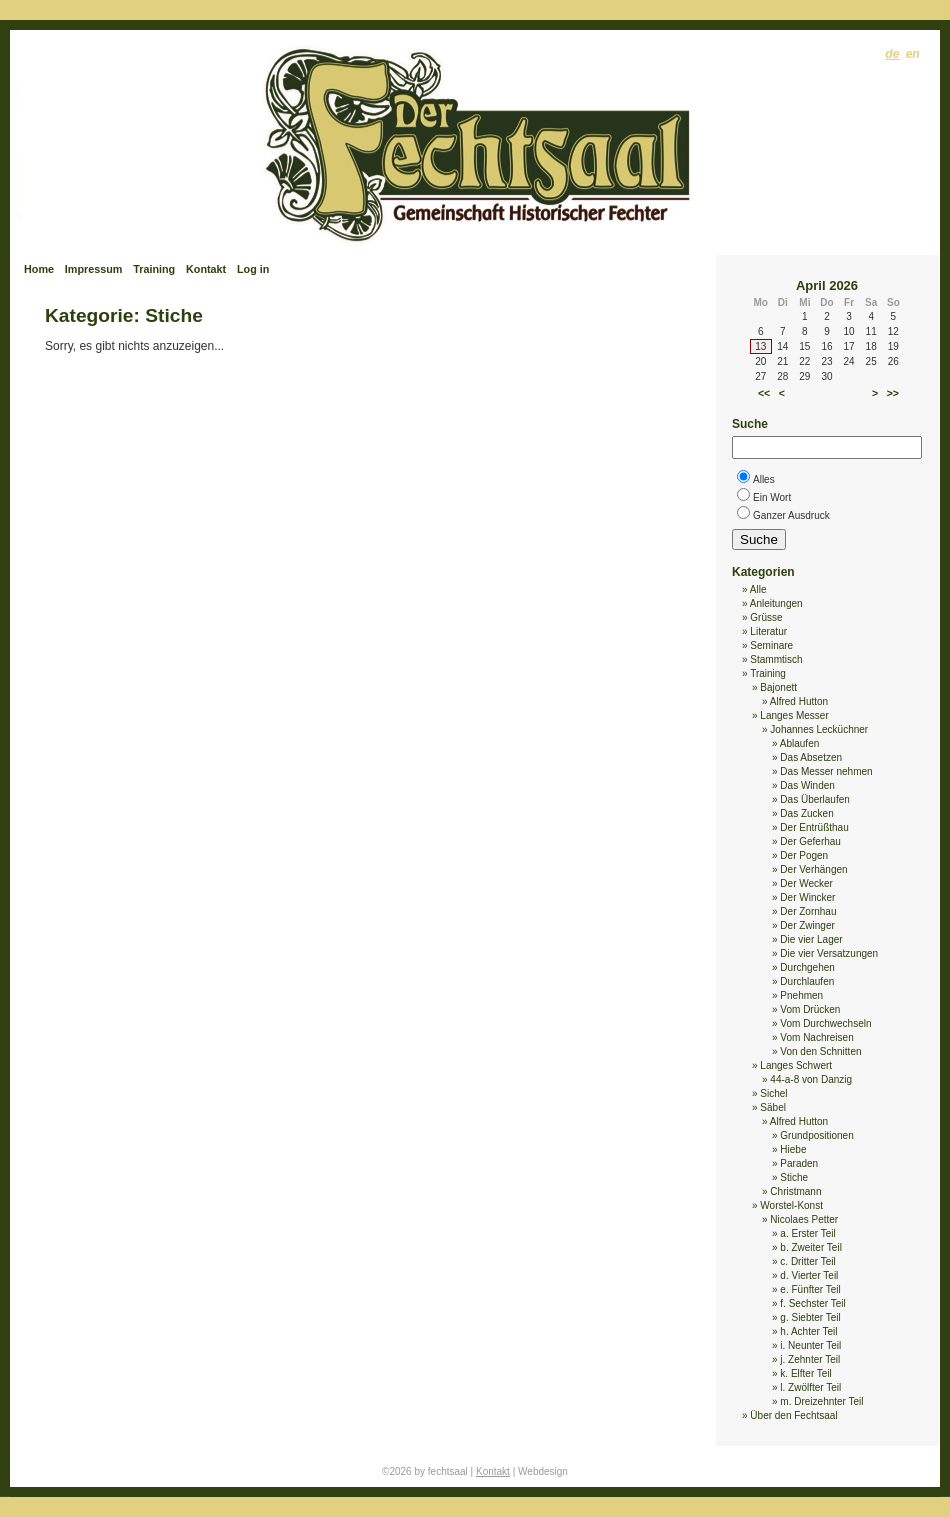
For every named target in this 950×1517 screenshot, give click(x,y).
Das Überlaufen (814, 799)
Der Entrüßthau (814, 827)
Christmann (795, 1191)
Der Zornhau (808, 911)
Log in (253, 269)
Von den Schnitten (820, 1051)
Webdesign (543, 1471)
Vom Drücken (810, 1009)
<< (764, 393)
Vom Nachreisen (816, 1037)
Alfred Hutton (799, 701)
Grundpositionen (816, 1135)
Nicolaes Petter (804, 1219)
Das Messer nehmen (826, 771)
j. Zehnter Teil (810, 1359)
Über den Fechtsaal (793, 1415)
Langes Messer (794, 715)
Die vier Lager (811, 939)
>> (893, 393)
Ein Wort (772, 497)
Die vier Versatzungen (829, 953)
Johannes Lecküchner (819, 729)
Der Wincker (807, 897)
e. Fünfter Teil (810, 1289)
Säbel (773, 1107)
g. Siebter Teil (810, 1317)
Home (39, 269)
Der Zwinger (807, 925)
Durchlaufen (807, 981)
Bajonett (778, 687)
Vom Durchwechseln (825, 1023)
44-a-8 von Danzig (811, 1079)
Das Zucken (806, 813)
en (913, 54)
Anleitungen (776, 603)
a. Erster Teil (807, 1233)
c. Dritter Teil (807, 1261)
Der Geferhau (810, 841)
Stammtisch (776, 659)
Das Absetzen (811, 757)
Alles (764, 479)
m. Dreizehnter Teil (821, 1401)
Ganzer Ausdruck (791, 515)
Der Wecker (806, 883)
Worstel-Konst (791, 1205)
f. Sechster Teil (812, 1303)
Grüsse (766, 617)
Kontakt (206, 269)
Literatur (768, 631)
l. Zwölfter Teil (810, 1387)
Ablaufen (799, 743)
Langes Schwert (796, 1065)
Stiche (794, 1177)
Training (154, 269)
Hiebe (793, 1149)
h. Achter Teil (808, 1331)
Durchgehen (807, 967)
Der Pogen (804, 855)
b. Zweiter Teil (811, 1247)
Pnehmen (801, 995)
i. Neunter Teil (810, 1345)
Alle (758, 589)
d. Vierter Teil (809, 1275)
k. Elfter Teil (806, 1373)
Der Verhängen (813, 869)
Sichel (773, 1093)
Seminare (771, 645)
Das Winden (807, 785)
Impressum (94, 269)
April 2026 (827, 285)
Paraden (799, 1163)
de (892, 54)
